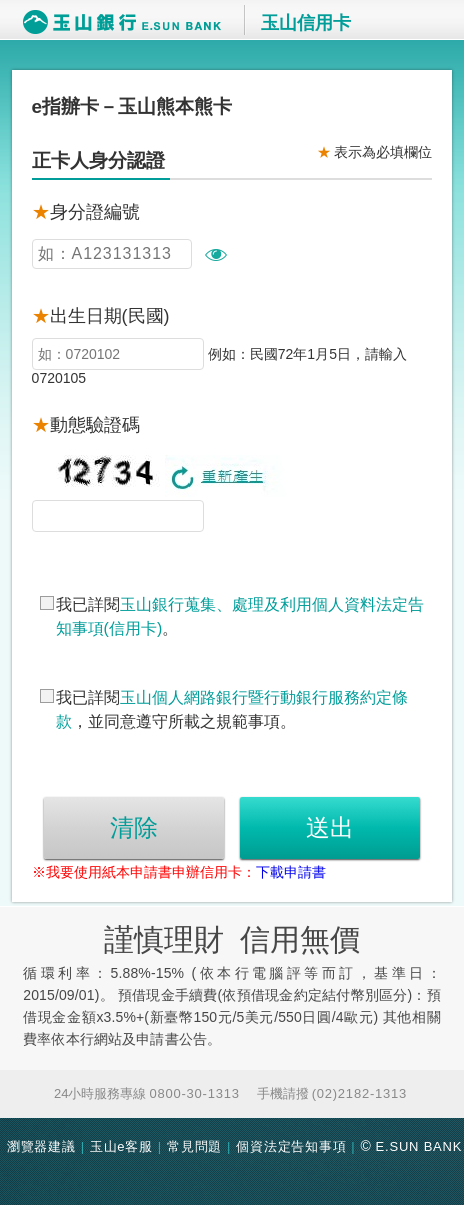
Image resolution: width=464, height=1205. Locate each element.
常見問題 (194, 1146)
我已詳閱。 (240, 616)
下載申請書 (291, 872)
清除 (134, 827)
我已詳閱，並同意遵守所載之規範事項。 (232, 709)
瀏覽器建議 (41, 1146)
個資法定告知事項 (291, 1146)
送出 (330, 827)
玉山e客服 (121, 1146)
